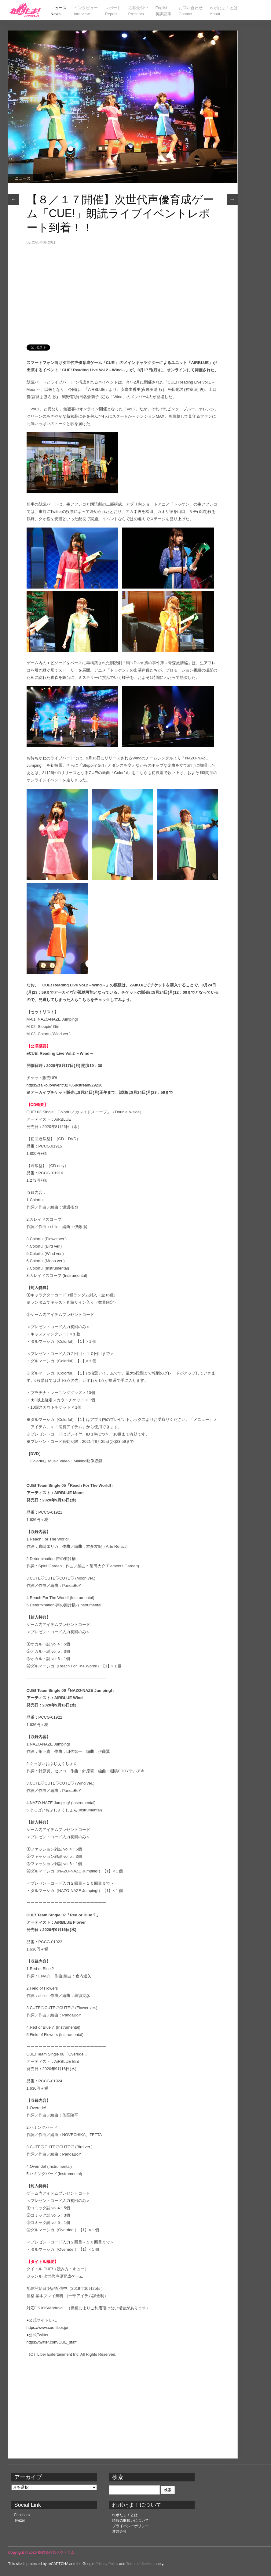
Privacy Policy (106, 2564)
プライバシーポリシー (130, 2526)
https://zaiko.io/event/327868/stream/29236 (65, 1085)
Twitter (19, 2520)
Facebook (22, 2515)
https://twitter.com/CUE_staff (52, 2342)
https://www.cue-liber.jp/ (47, 2327)
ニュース (22, 178)
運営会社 (119, 2531)
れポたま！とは (125, 2515)
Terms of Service (139, 2564)
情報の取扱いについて (130, 2520)
